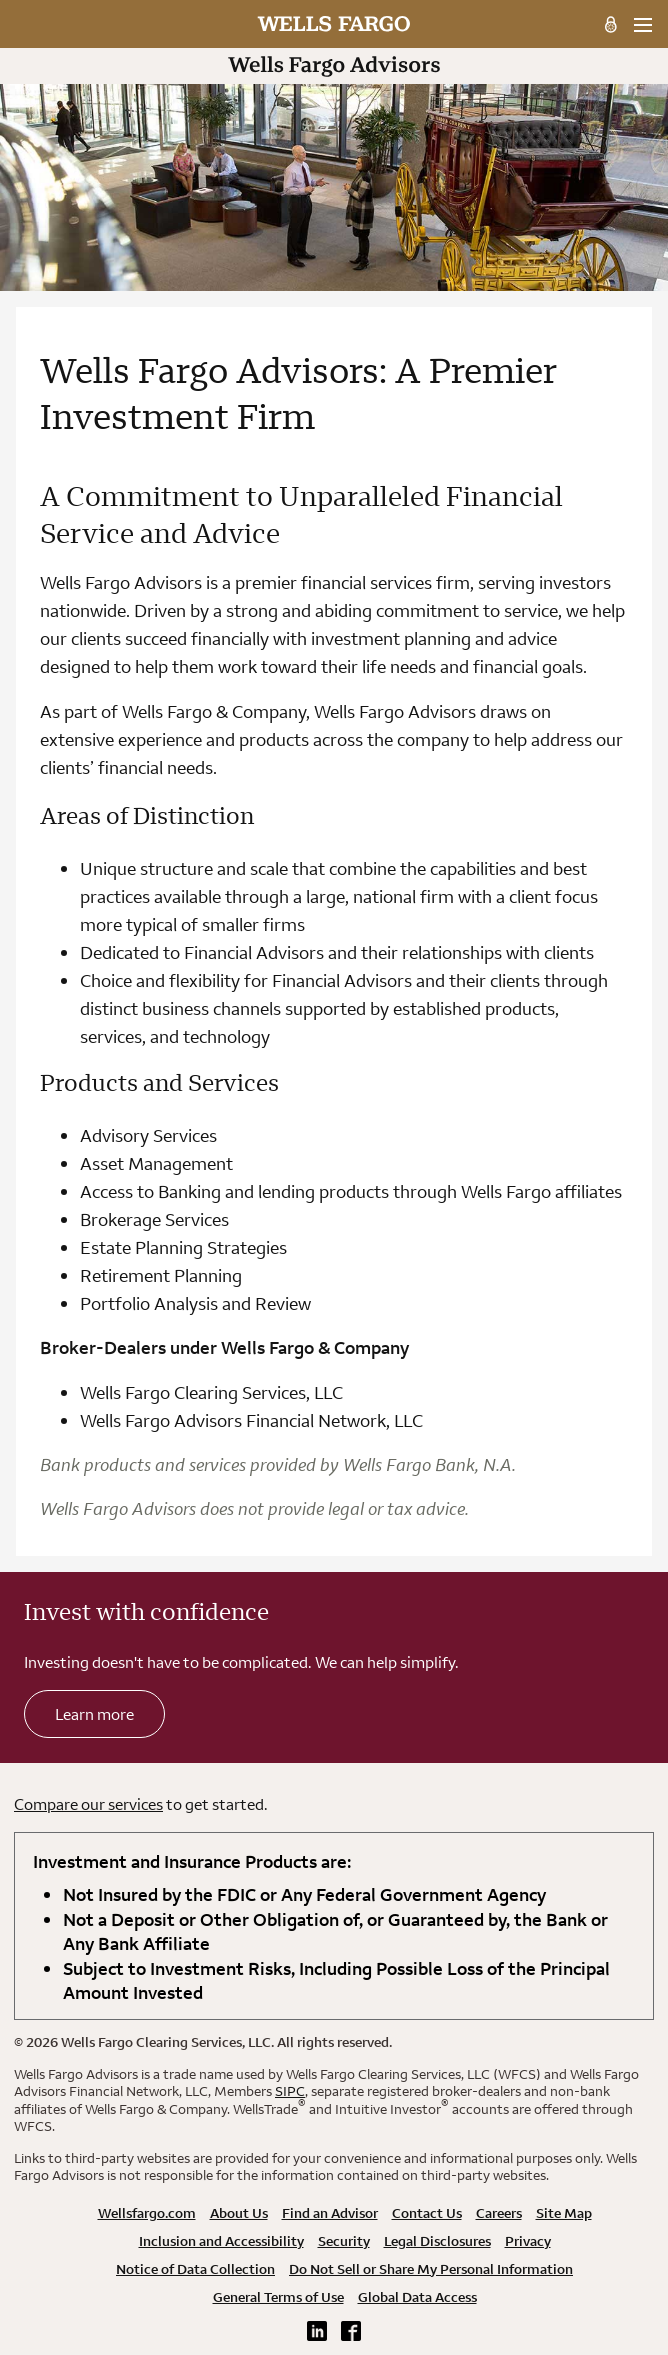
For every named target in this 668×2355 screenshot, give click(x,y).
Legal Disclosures (437, 2241)
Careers (499, 2213)
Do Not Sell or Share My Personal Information (431, 2269)
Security (344, 2241)
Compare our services (88, 1804)
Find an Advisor (330, 2213)
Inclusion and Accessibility (221, 2241)
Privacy (528, 2241)
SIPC (290, 2091)
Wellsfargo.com (147, 2213)
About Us (239, 2213)
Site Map (564, 2213)
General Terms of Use (278, 2297)
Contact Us (427, 2213)
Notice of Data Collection (195, 2269)
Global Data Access (417, 2297)
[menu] (642, 25)
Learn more (94, 1714)
